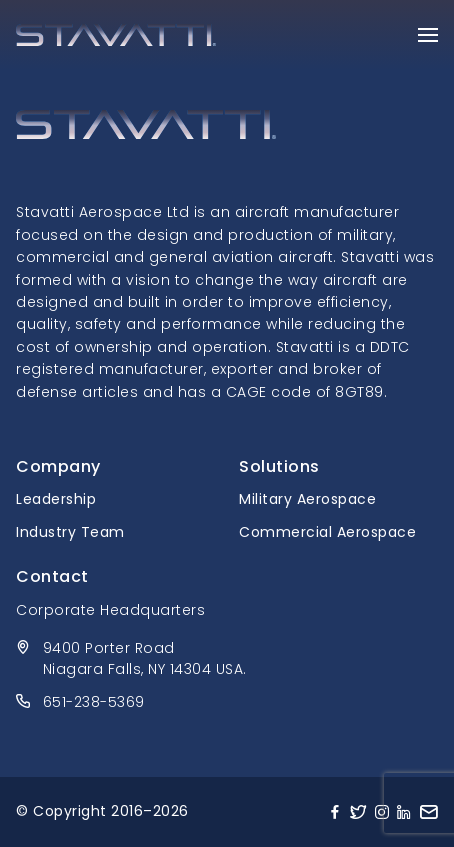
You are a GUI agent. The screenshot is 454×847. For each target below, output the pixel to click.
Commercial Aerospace (327, 532)
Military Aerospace (307, 499)
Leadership (56, 499)
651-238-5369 (94, 702)
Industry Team (70, 532)
